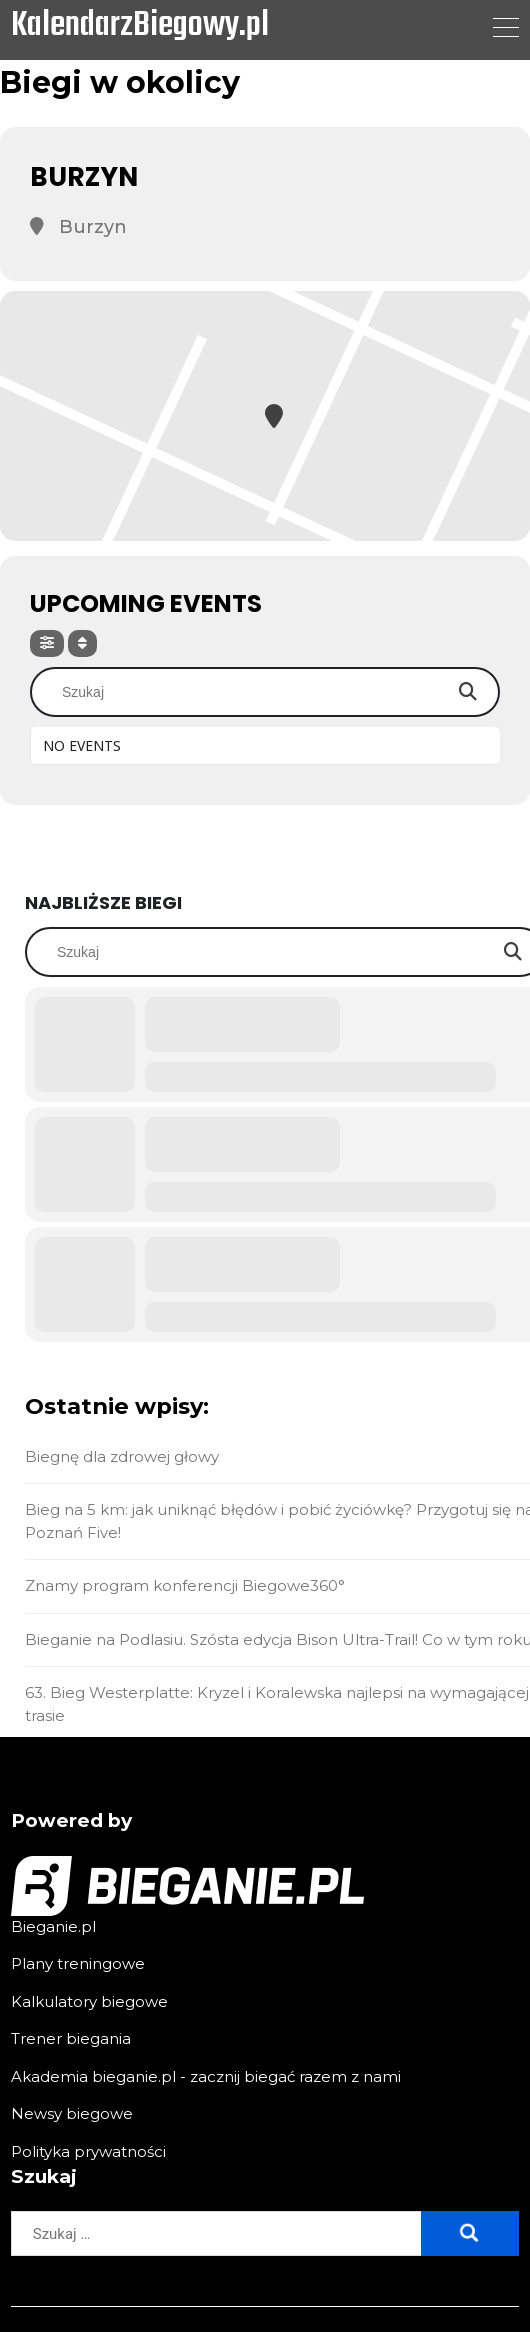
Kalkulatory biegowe (89, 2001)
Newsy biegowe (72, 2113)
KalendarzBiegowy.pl (140, 27)
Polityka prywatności (88, 2151)
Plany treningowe (78, 1963)
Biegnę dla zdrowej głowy (122, 1456)
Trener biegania (71, 2038)
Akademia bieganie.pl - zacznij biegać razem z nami (206, 2076)
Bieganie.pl (53, 1926)
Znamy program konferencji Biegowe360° (185, 1585)
